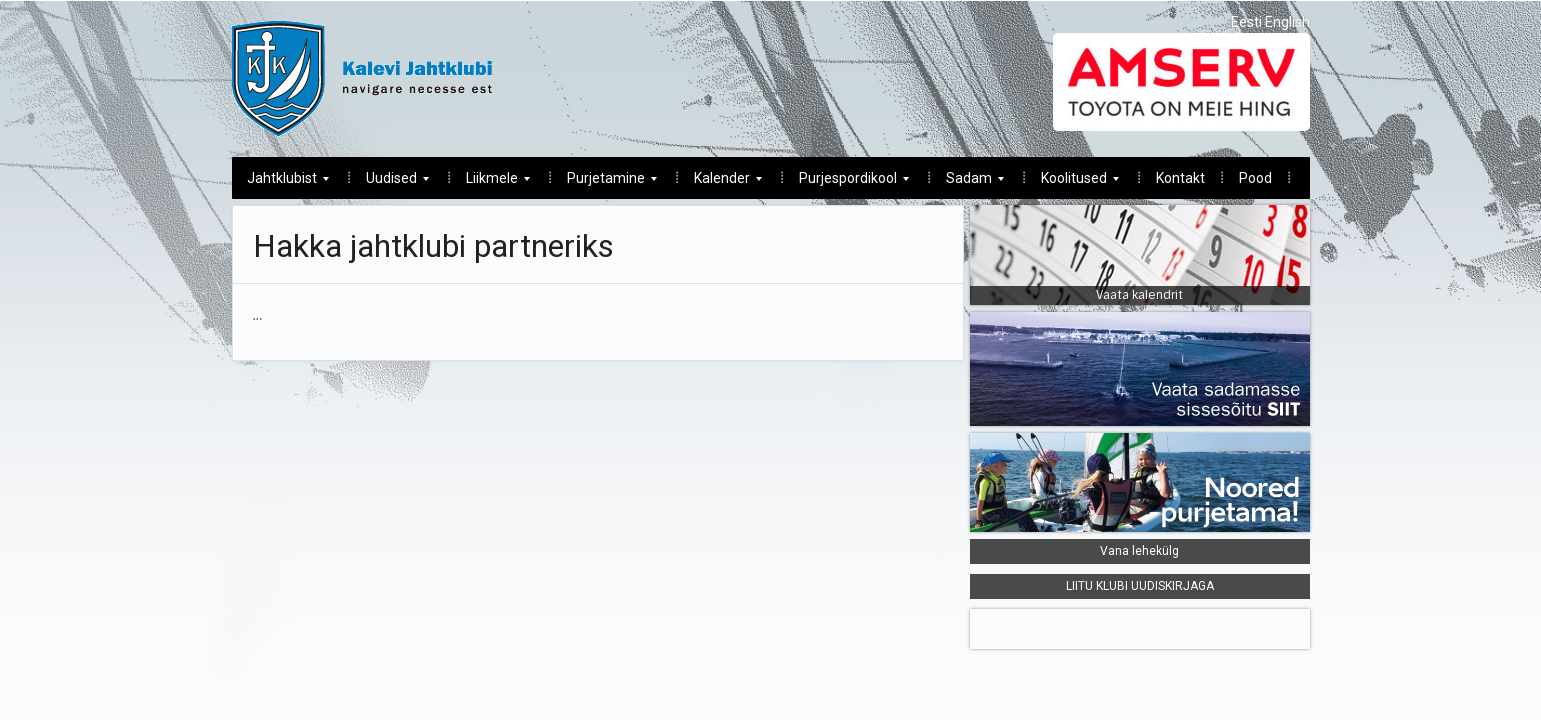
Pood (1255, 178)
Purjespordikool (846, 183)
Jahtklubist (280, 183)
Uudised (390, 183)
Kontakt (1180, 178)
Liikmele (490, 183)
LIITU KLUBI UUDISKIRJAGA (1140, 586)
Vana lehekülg (1139, 551)
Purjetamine (604, 183)
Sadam (967, 183)
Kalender (720, 183)
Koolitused (1072, 183)
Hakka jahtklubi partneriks (433, 246)
